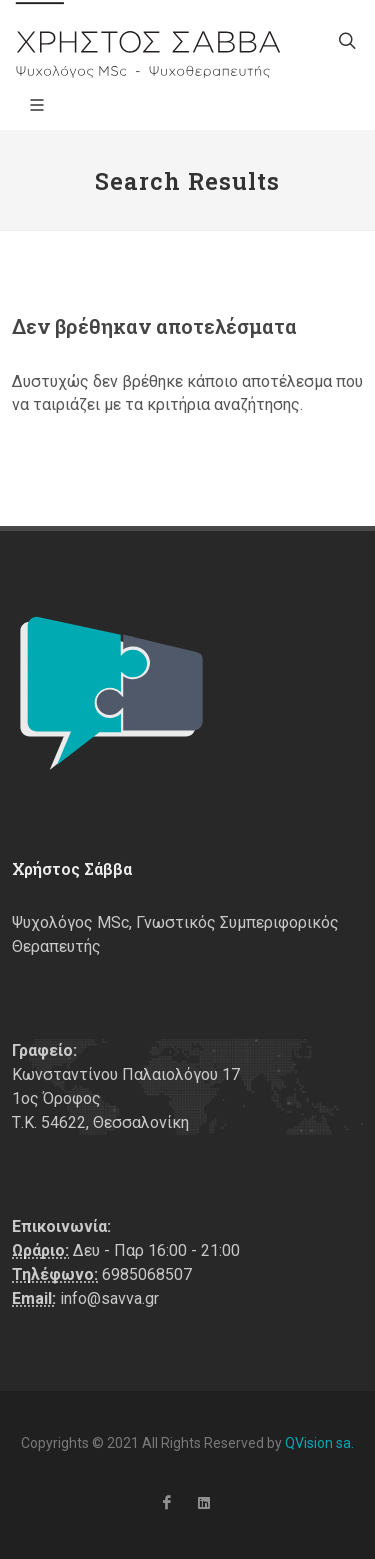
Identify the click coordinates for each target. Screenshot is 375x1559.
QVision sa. (319, 1443)
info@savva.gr (109, 1298)
